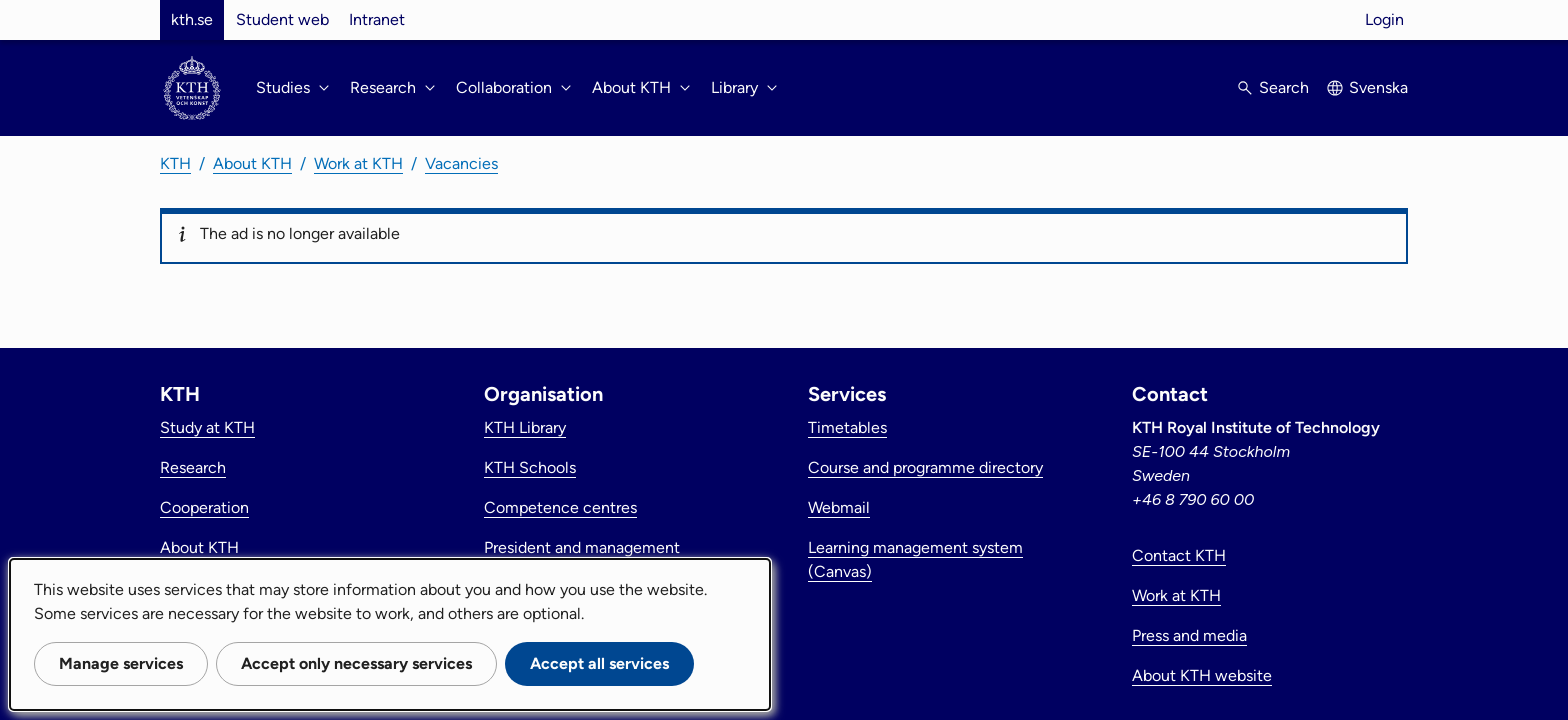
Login (1384, 19)
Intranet (377, 19)
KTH (175, 163)
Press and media (1189, 635)
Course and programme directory (925, 467)
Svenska (1378, 87)
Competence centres (560, 507)
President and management (582, 547)
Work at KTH (358, 163)
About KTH (252, 163)
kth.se (192, 19)
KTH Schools (530, 467)
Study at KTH (207, 427)
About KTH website (1202, 675)
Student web (282, 19)
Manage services (121, 663)
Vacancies (461, 163)
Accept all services (599, 663)
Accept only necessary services (356, 663)
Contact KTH (1179, 555)
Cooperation (204, 507)
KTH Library (525, 427)
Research (193, 467)
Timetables (847, 427)
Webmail (839, 507)
